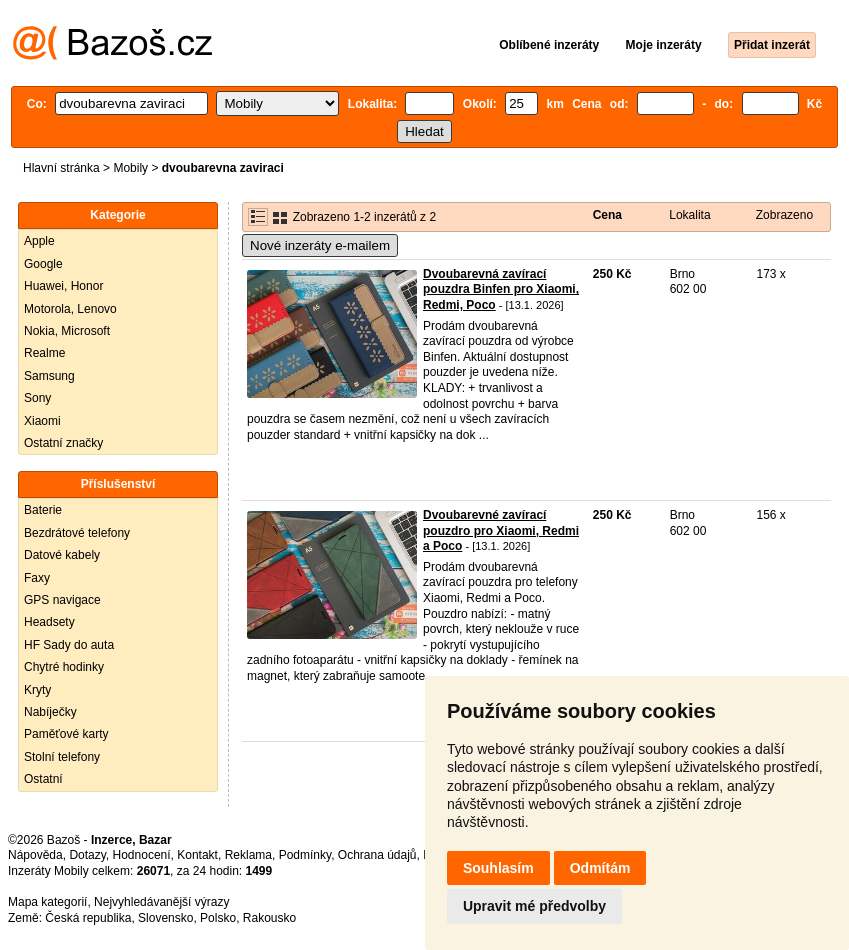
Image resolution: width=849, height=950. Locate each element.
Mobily (130, 168)
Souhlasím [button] (498, 868)
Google (43, 264)
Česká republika (88, 918)
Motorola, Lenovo (70, 309)
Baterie (43, 510)
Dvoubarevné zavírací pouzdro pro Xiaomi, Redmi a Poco (501, 530)
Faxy (37, 578)
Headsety (49, 622)
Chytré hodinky (64, 667)
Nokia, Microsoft (67, 331)
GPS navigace (62, 600)
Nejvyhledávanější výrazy (161, 902)
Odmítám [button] (600, 868)
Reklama (248, 855)
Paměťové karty (66, 734)
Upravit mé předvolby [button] (534, 906)
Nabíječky (50, 712)
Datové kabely (62, 555)
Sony (37, 398)
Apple (39, 241)
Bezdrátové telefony (77, 533)
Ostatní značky (63, 443)
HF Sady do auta (69, 645)
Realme (44, 353)
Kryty (37, 690)
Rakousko (269, 918)
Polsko (218, 918)
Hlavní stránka (61, 168)
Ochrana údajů (377, 855)
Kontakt (197, 855)
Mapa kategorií (47, 902)
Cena (607, 215)
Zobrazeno (784, 215)
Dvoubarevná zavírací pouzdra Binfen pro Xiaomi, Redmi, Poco (501, 289)
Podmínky (305, 855)
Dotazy (87, 855)
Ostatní (43, 779)
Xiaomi (42, 421)
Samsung (49, 376)
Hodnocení (142, 855)
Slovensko (165, 918)
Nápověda (35, 855)
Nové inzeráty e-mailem (320, 245)
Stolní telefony (62, 757)
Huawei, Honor (63, 286)
